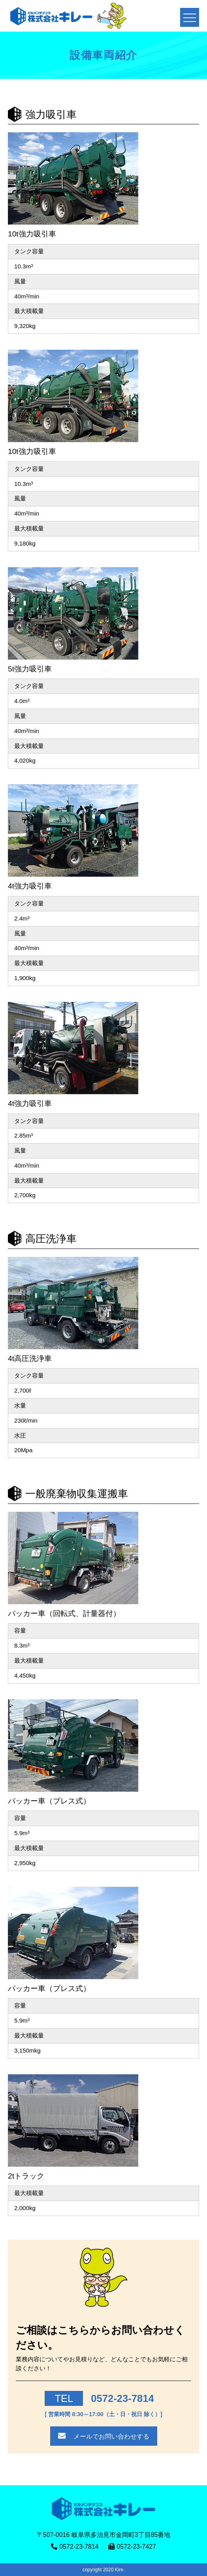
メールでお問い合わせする (111, 2436)
